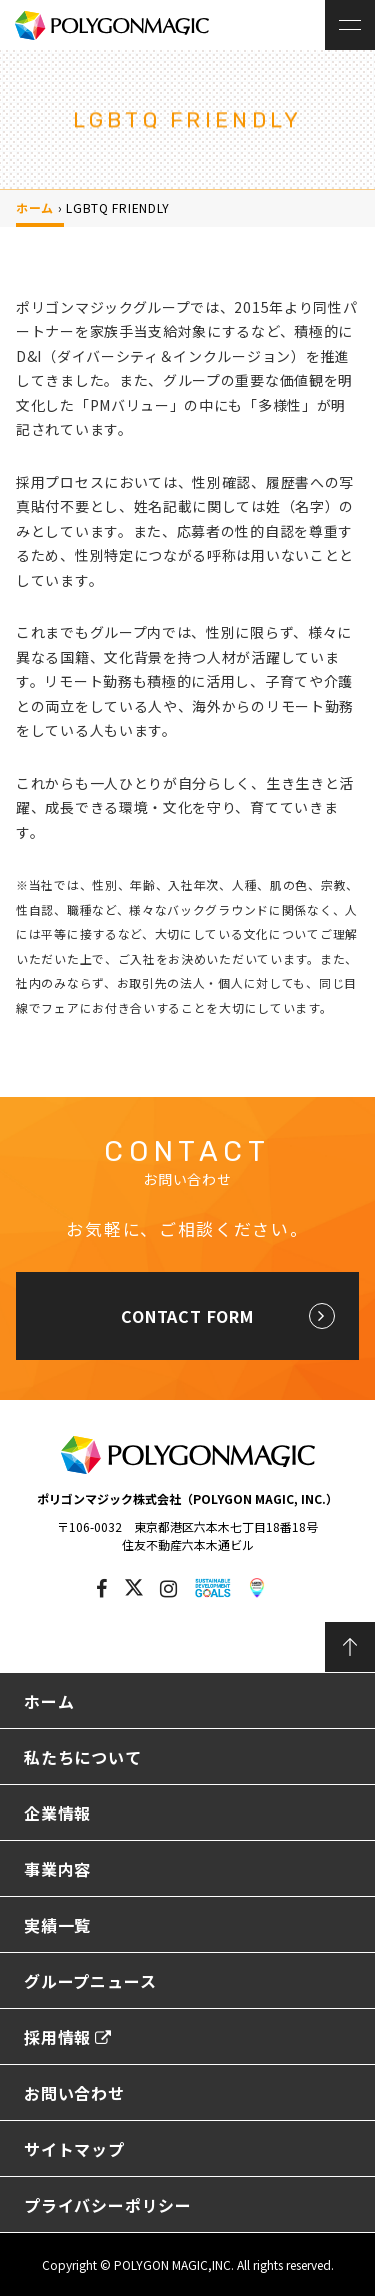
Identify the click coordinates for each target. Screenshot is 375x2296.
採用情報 (68, 2037)
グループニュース (90, 1981)
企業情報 (57, 1813)
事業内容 (57, 1869)
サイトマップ (74, 2149)
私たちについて (83, 1757)
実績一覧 (57, 1925)
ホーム (35, 207)
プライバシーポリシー (108, 2205)
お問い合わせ (74, 2093)
